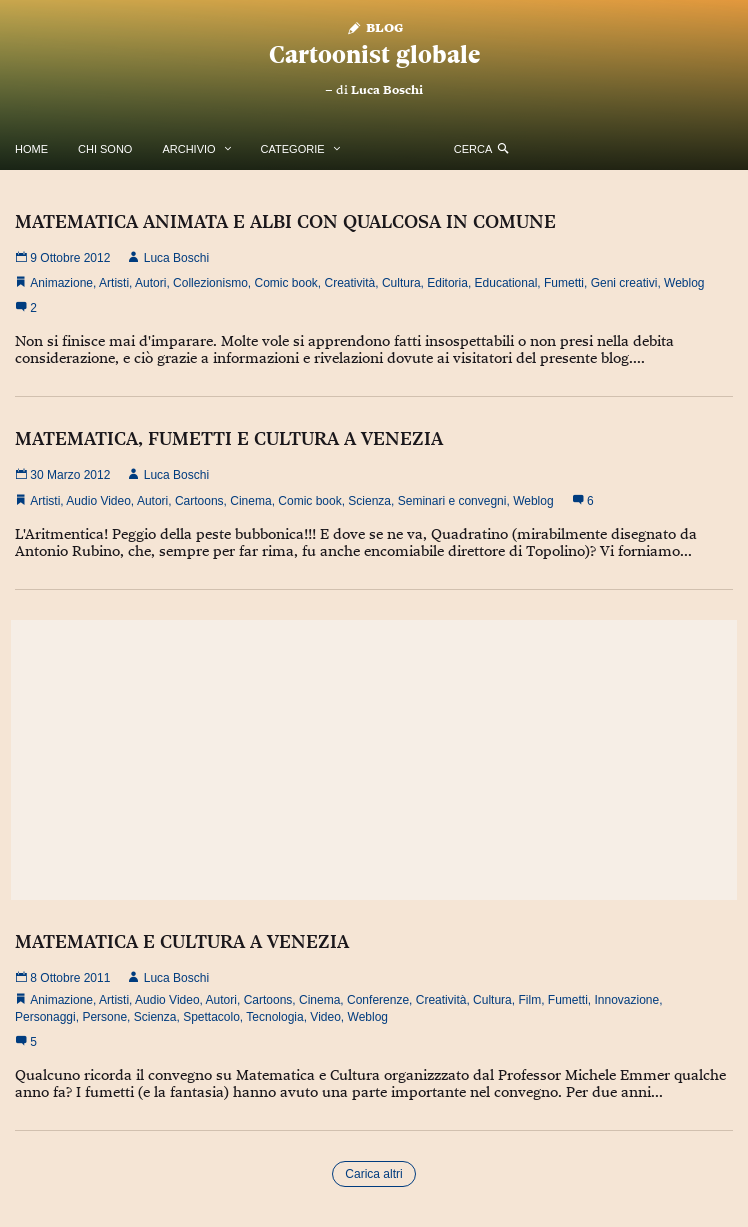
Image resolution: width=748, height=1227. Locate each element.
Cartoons (199, 501)
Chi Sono (105, 149)
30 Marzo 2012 (62, 475)
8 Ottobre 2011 (62, 978)
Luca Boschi (387, 90)
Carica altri (373, 1174)
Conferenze (378, 1000)
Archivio (188, 149)
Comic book (285, 283)
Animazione (61, 283)
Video (325, 1017)
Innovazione (627, 1000)
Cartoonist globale (374, 54)
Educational (506, 283)
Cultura (401, 283)
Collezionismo (210, 283)
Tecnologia (274, 1017)
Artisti (114, 283)
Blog (374, 26)
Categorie (293, 149)
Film (529, 1000)
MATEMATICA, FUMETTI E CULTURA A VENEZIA (229, 438)
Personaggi (45, 1017)
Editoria (447, 283)
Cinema (250, 501)
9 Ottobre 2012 (62, 258)
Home (31, 149)
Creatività (350, 283)
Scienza (369, 501)
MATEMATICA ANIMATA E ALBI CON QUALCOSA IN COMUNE (285, 221)
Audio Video (98, 501)
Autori (150, 283)
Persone (104, 1017)
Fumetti (564, 283)
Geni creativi (624, 283)
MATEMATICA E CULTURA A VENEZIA (182, 941)
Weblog (684, 283)
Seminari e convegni (452, 501)
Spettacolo (211, 1017)
